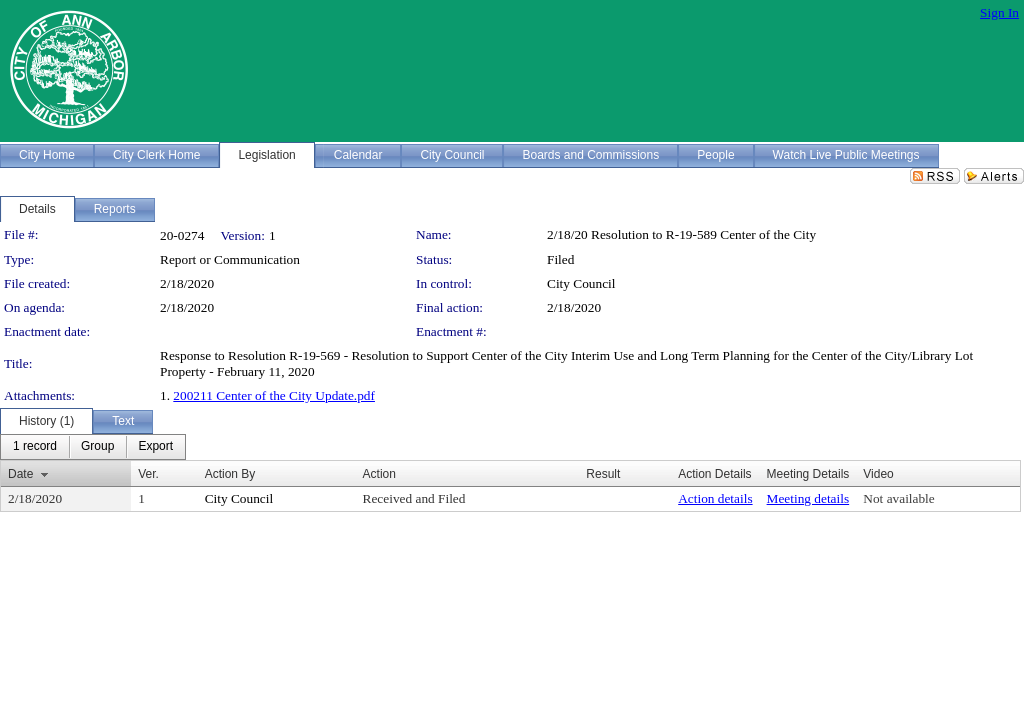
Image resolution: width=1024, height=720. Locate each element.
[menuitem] (35, 447)
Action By (230, 474)
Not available (898, 498)
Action (379, 474)
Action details (715, 498)
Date (20, 474)
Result (603, 474)
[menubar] (93, 447)
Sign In (999, 12)
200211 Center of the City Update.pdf (274, 395)
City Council (581, 283)
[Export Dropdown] (155, 447)
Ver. (148, 474)
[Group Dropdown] (97, 447)
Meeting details (808, 498)
